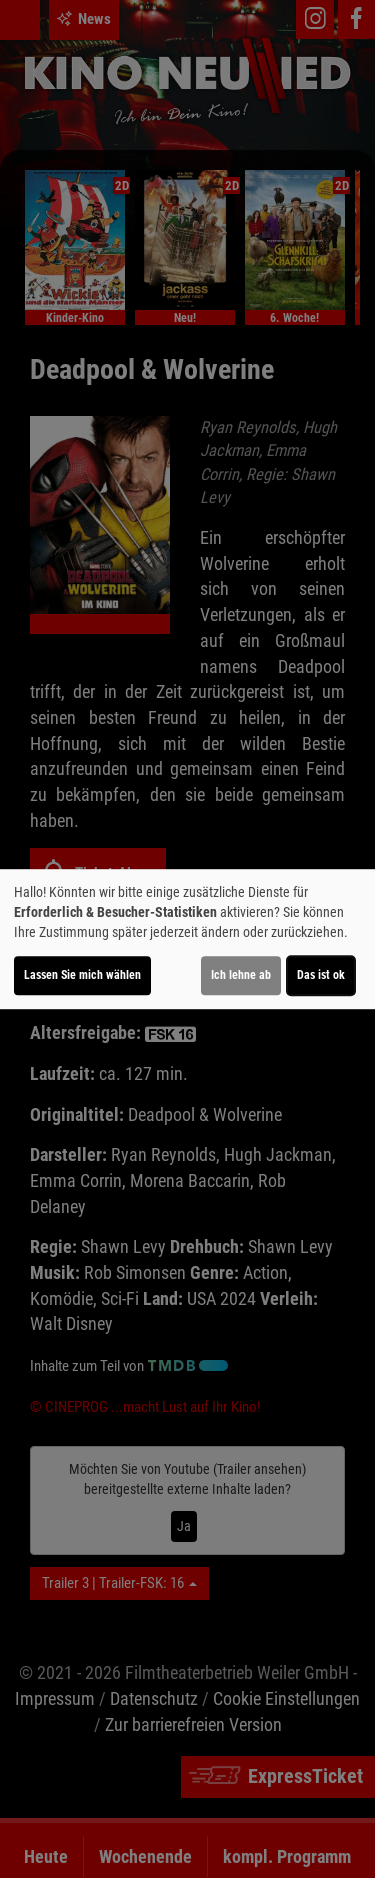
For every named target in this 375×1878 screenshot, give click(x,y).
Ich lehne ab (241, 975)
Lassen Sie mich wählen (82, 975)
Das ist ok (321, 975)
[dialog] (187, 939)
